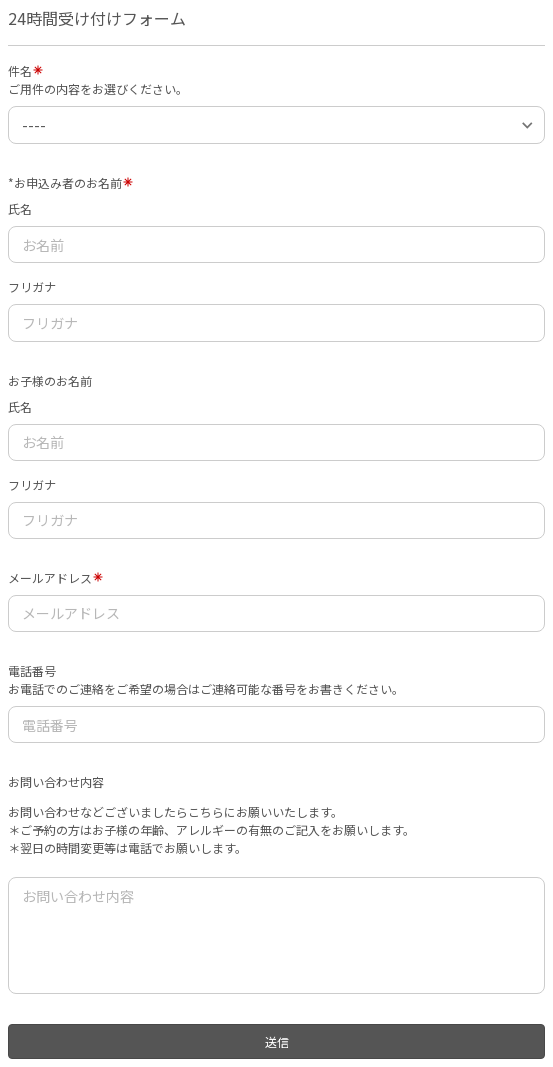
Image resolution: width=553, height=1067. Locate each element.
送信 (277, 1041)
